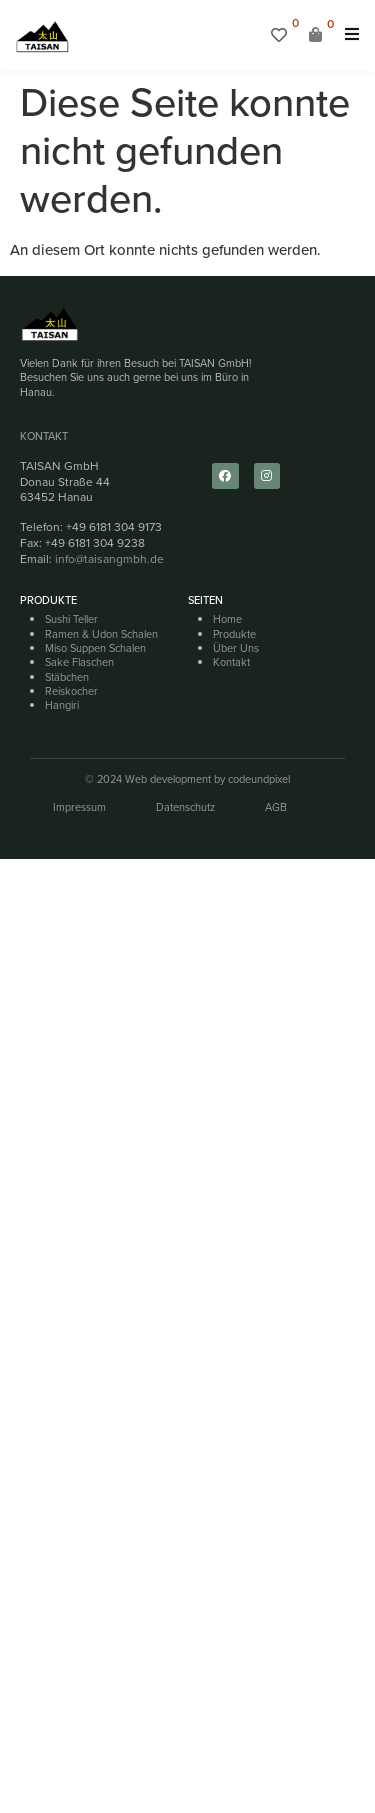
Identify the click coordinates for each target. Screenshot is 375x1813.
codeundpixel (259, 779)
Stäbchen (67, 677)
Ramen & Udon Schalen (101, 634)
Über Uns (236, 648)
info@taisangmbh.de (109, 559)
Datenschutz (185, 807)
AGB (276, 807)
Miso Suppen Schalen (95, 648)
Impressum (79, 807)
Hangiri (62, 705)
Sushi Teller (71, 619)
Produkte (234, 634)
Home (227, 619)
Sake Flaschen (79, 662)
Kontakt (44, 436)
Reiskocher (71, 691)
